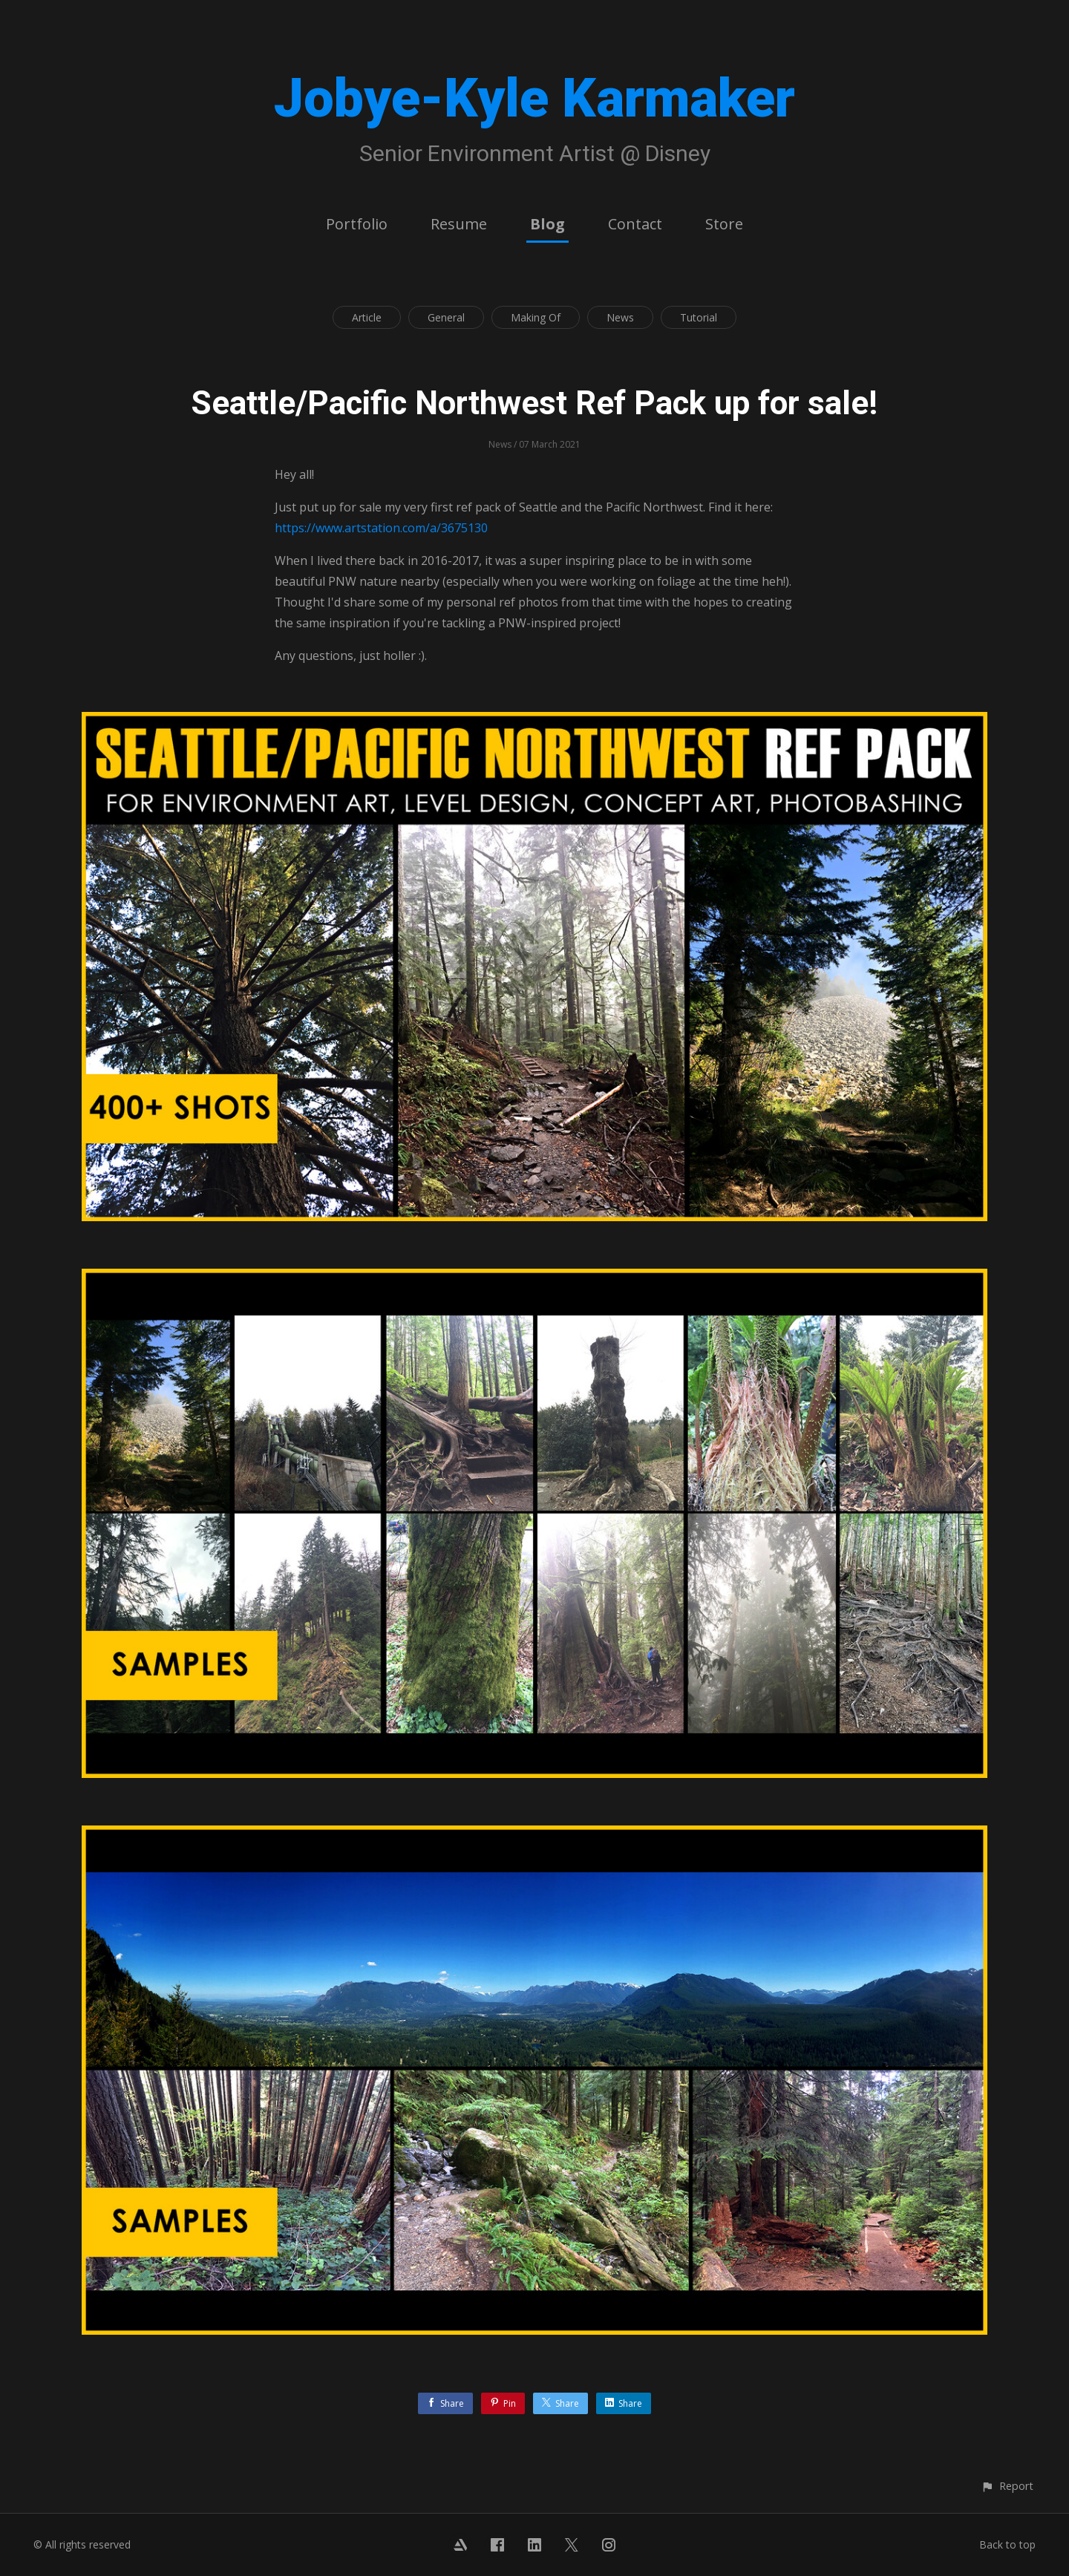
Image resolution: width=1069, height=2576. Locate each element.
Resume (459, 224)
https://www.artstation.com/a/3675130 (381, 528)
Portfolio (357, 224)
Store (724, 224)
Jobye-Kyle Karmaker (534, 98)
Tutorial (698, 317)
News (620, 317)
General (446, 317)
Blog (547, 224)
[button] (1007, 2486)
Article (367, 317)
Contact (635, 224)
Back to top (1007, 2544)
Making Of (535, 317)
